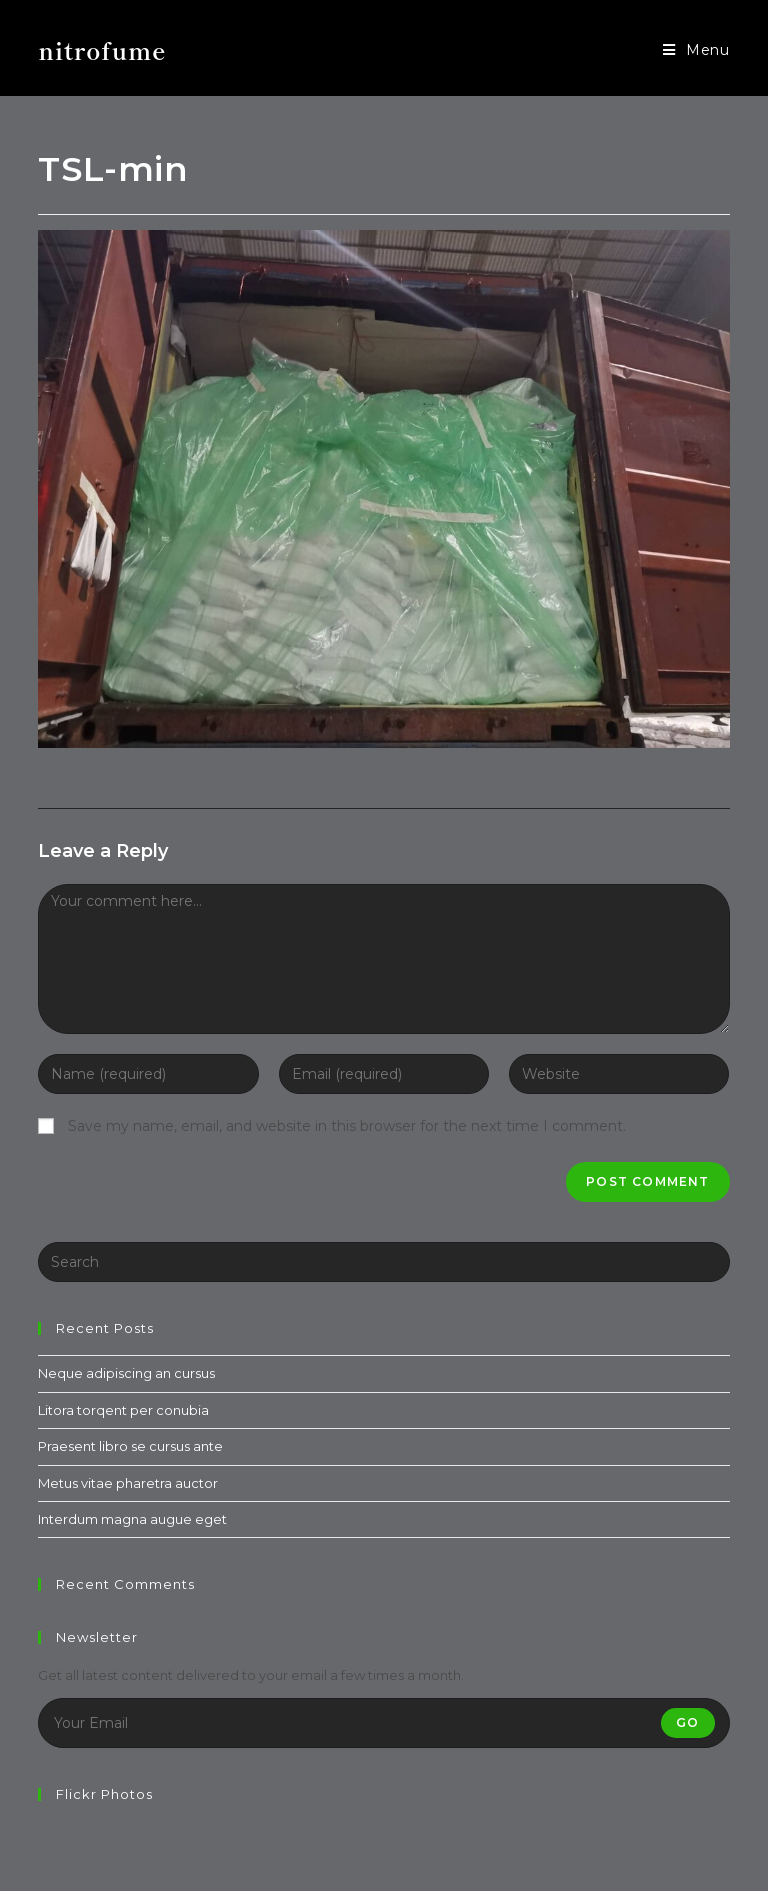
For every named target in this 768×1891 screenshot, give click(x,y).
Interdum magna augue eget (132, 1519)
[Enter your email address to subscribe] (383, 1723)
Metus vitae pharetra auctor (128, 1483)
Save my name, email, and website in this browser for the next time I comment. (347, 1126)
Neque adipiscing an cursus (126, 1373)
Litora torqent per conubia (123, 1410)
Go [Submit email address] (687, 1722)
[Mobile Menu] (696, 50)
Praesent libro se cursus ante (130, 1446)
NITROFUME (102, 49)
